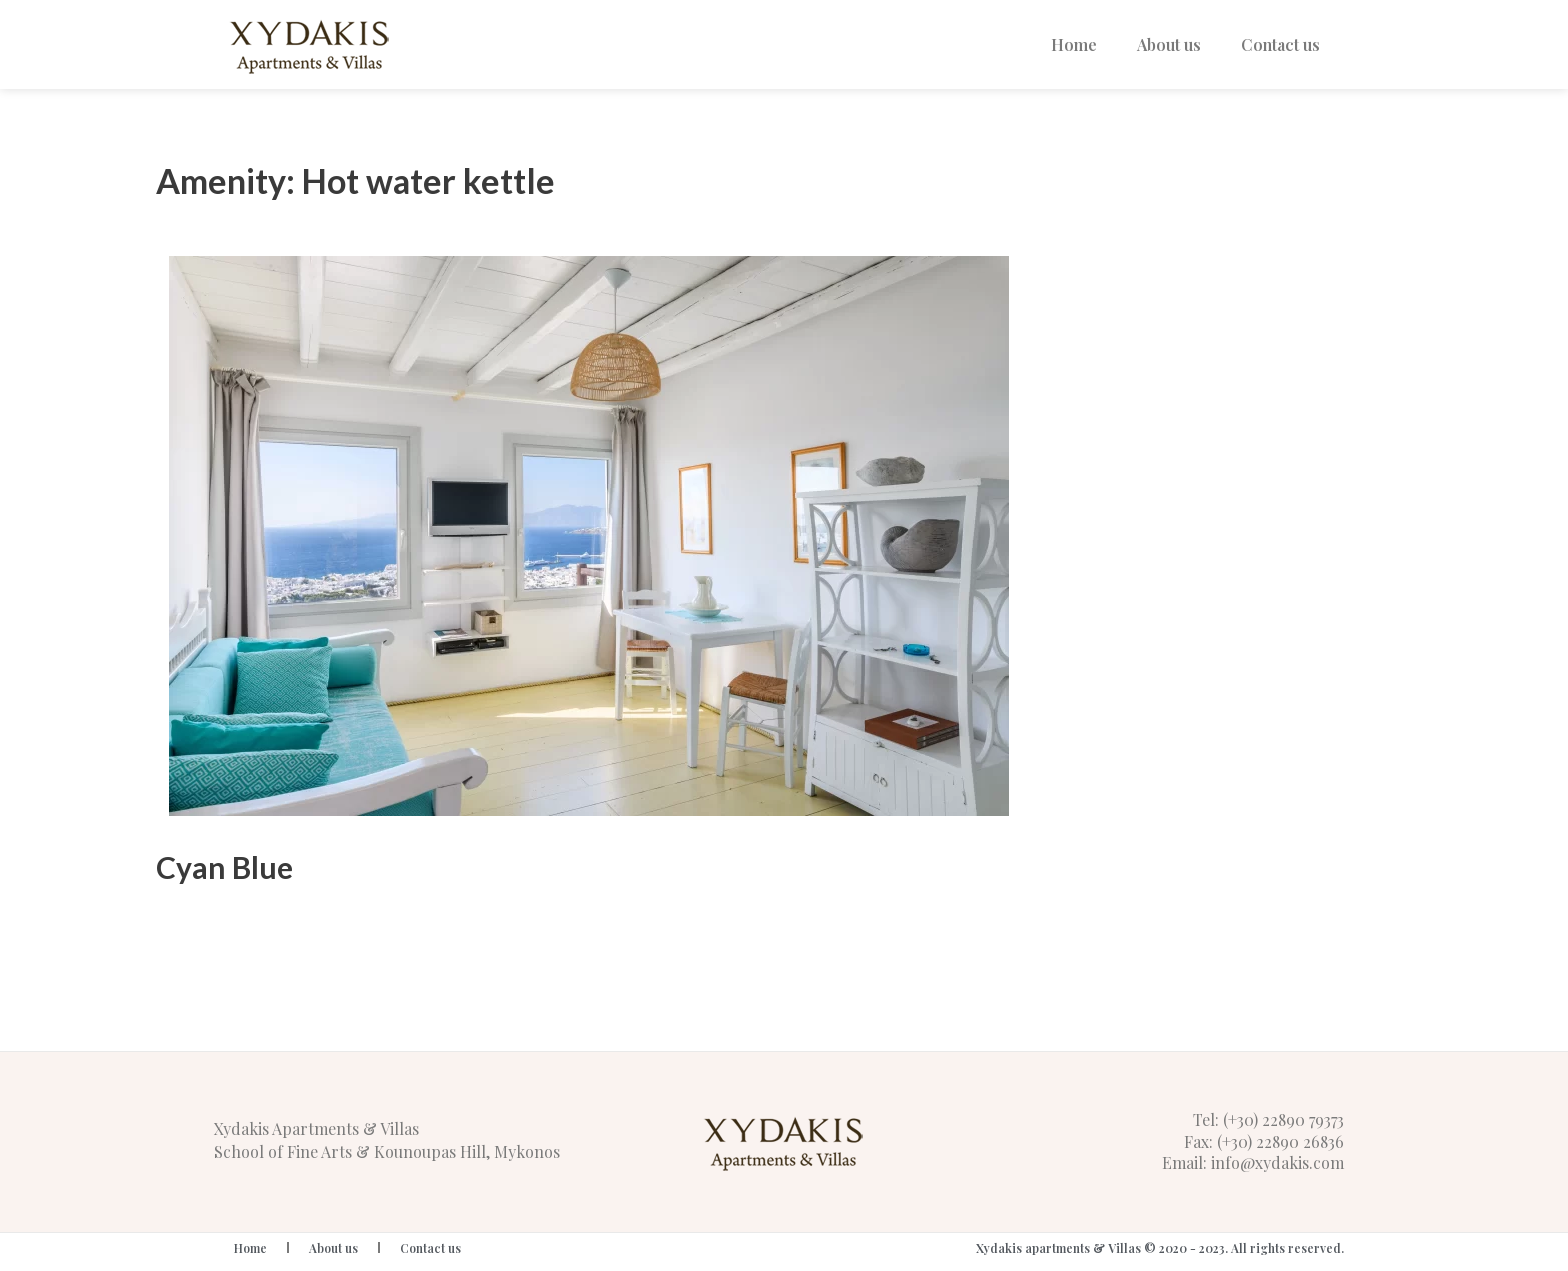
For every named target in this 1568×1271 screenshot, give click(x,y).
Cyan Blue (224, 867)
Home (1074, 44)
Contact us (1280, 44)
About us (1169, 44)
